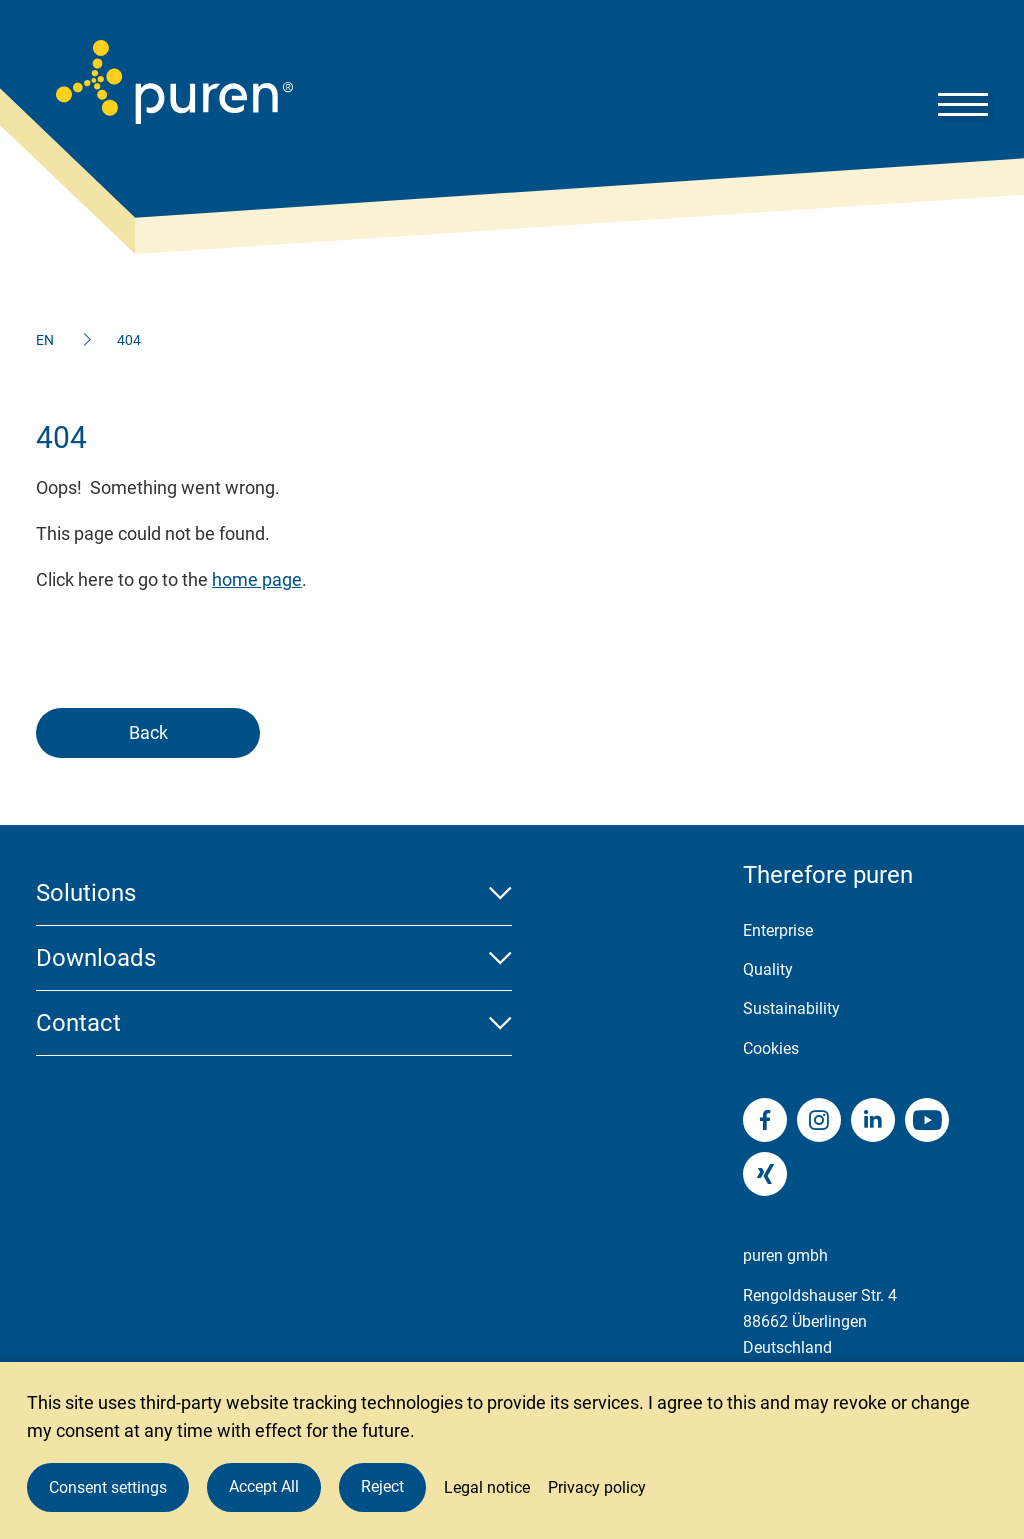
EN (45, 340)
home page (257, 579)
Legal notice (487, 1487)
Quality (768, 969)
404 (129, 340)
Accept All (264, 1486)
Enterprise (778, 930)
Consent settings (108, 1487)
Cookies (771, 1048)
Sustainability (791, 1008)
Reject (382, 1486)
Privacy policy (597, 1487)
